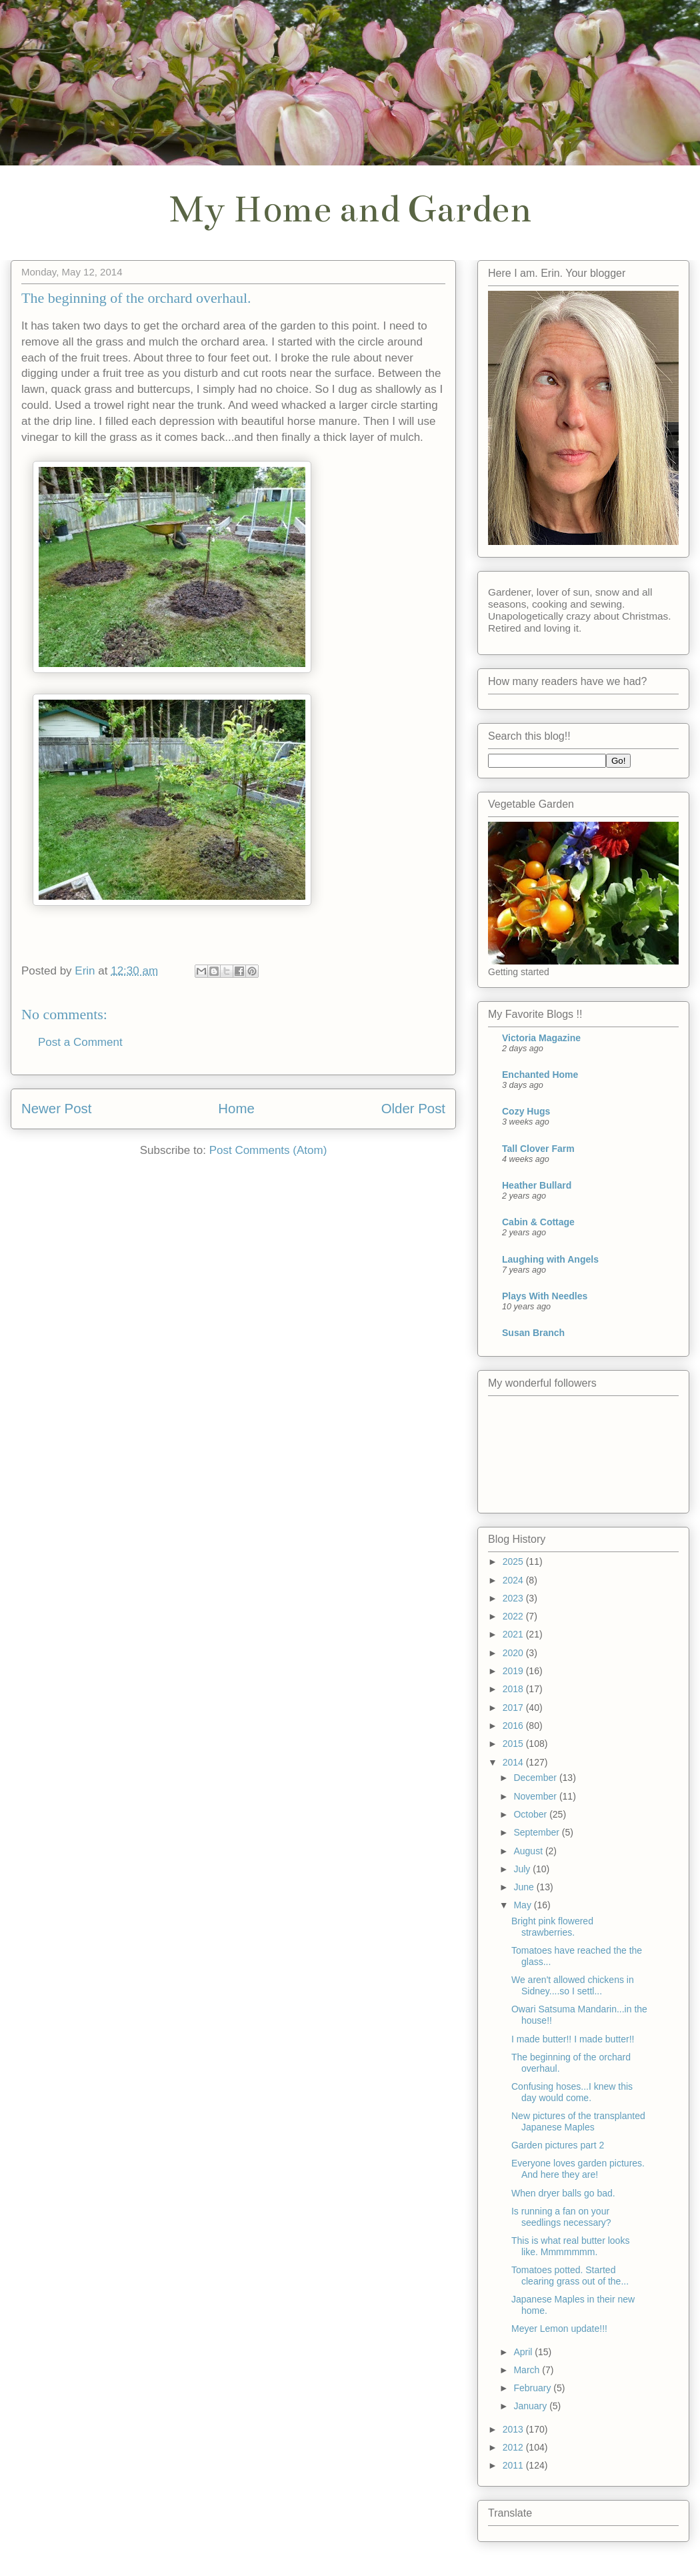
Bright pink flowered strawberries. (552, 1927)
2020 (514, 1653)
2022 (514, 1616)
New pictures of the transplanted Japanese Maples (578, 2121)
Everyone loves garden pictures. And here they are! (578, 2169)
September (537, 1832)
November (536, 1796)
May (523, 1905)
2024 (514, 1580)
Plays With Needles (544, 1296)
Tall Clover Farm (538, 1148)
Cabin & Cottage (538, 1222)
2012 (514, 2447)
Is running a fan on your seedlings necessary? (561, 2217)
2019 (514, 1671)
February (533, 2388)
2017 (514, 1707)
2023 (514, 1598)
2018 (514, 1689)
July (523, 1869)
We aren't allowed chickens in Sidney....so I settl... (572, 1985)
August (529, 1851)
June (524, 1887)
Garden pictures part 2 (557, 2145)
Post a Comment (80, 1042)
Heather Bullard (536, 1185)
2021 (514, 1634)
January (531, 2406)
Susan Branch (533, 1332)
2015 (514, 1743)
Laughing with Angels (550, 1259)
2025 (514, 1561)
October (531, 1814)
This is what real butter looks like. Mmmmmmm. (570, 2246)
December (536, 1777)
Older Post (413, 1108)
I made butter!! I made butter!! (572, 2039)
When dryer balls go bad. (563, 2193)
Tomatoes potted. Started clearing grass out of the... (570, 2276)
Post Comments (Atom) (268, 1150)
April (524, 2352)
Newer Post (56, 1108)
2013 (514, 2429)
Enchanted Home (540, 1074)
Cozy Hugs (526, 1111)
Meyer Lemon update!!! (559, 2328)
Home (236, 1108)
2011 (514, 2465)
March (527, 2370)
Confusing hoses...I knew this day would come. (572, 2092)
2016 (514, 1725)
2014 (514, 1762)
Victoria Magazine (541, 1038)
